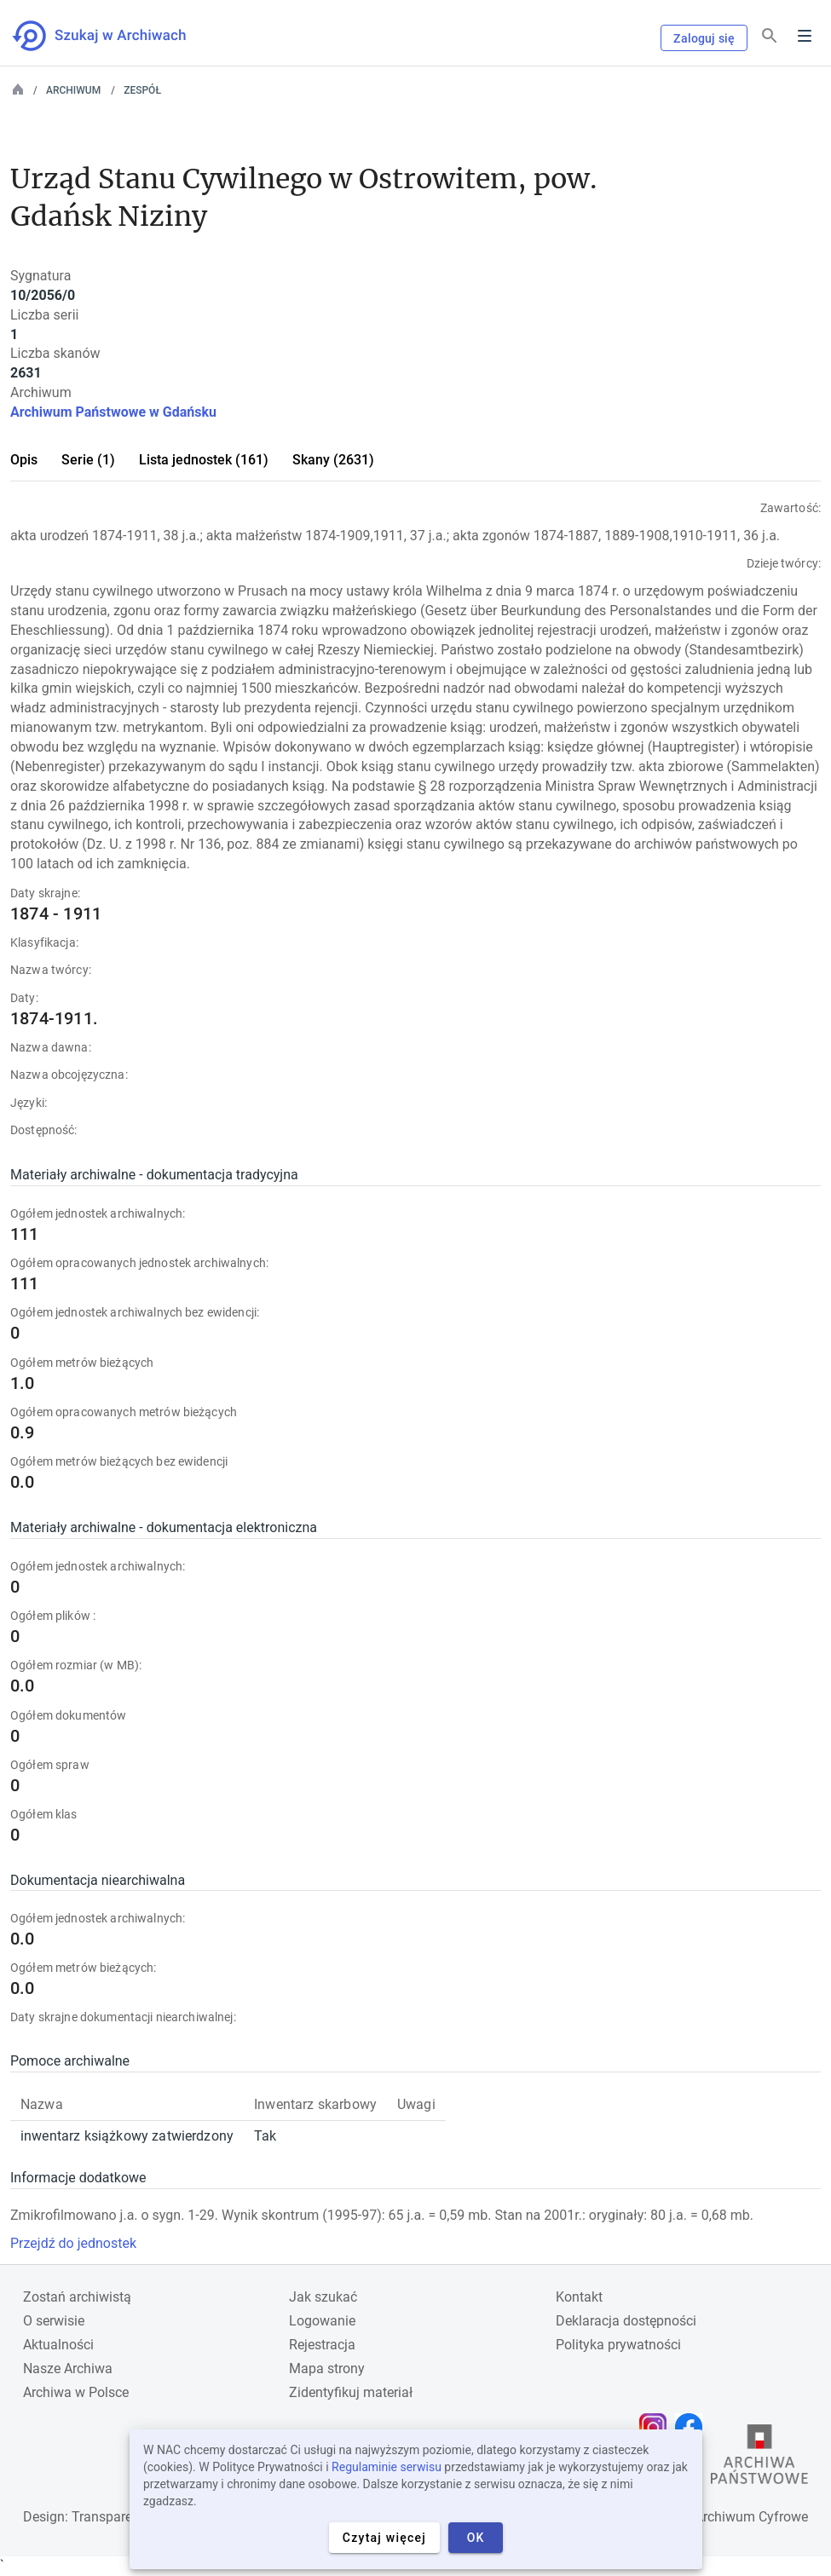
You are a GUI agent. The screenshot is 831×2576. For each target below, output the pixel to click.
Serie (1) (88, 460)
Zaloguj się (704, 38)
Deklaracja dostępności (626, 2321)
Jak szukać (323, 2297)
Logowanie (322, 2321)
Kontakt (579, 2297)
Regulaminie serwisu (386, 2467)
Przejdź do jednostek (73, 2243)
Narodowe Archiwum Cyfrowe (719, 2517)
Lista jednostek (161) (203, 460)
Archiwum (73, 90)
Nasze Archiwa (68, 2368)
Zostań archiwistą (77, 2297)
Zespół (142, 90)
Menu (804, 36)
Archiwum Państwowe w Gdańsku (113, 412)
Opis (24, 460)
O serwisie (53, 2321)
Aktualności (58, 2345)
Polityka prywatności (618, 2345)
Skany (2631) (333, 460)
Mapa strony (327, 2368)
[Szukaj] (769, 36)
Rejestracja (322, 2345)
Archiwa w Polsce (76, 2392)
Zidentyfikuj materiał (351, 2392)
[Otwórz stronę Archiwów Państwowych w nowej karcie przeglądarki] (759, 2458)
